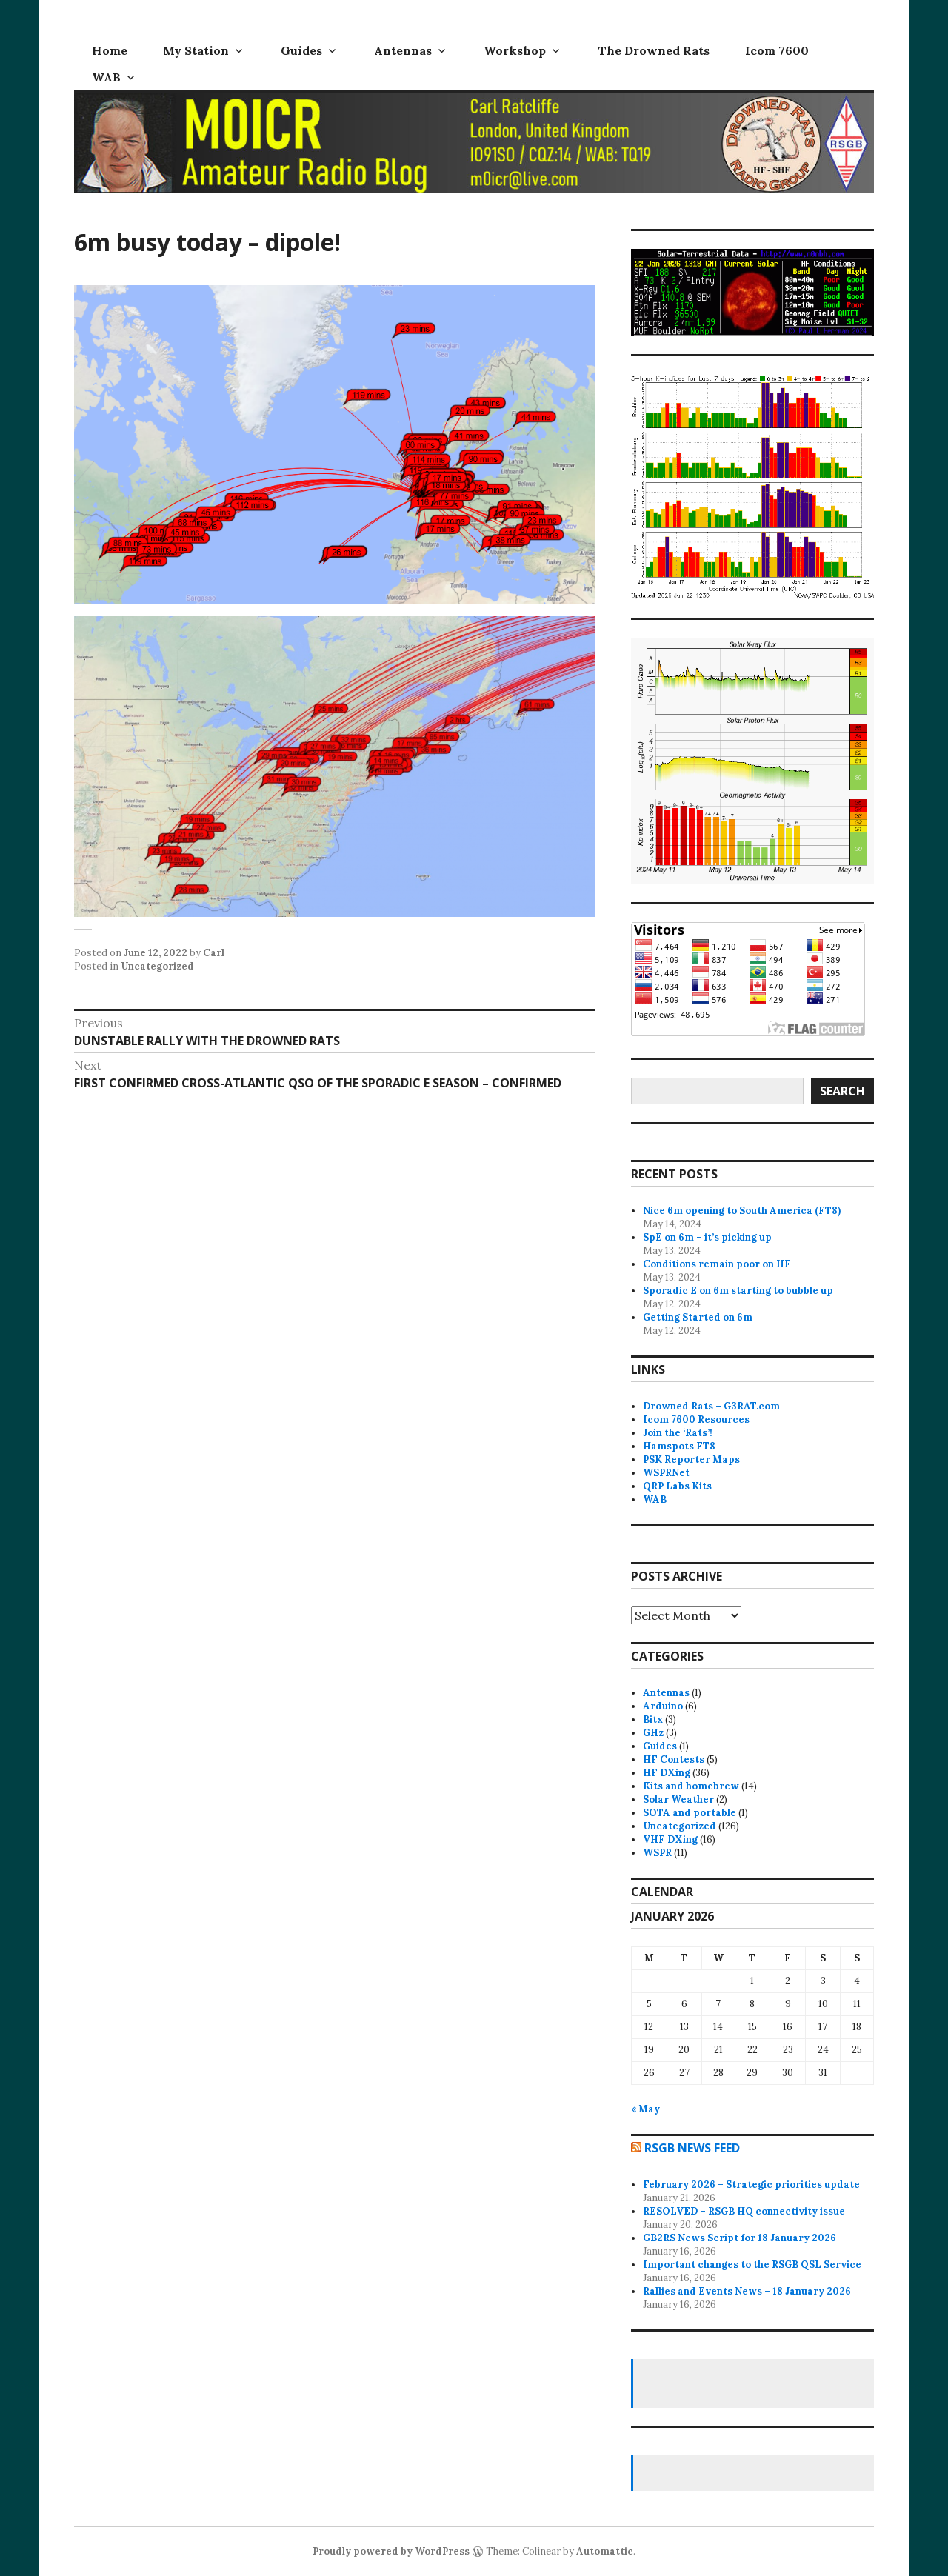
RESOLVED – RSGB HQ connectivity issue (744, 2211)
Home (109, 50)
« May (645, 2109)
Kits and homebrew (691, 1786)
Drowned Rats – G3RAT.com (711, 1406)
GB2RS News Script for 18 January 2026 (739, 2238)
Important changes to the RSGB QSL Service (752, 2264)
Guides (301, 50)
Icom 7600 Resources (696, 1419)
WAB (106, 77)
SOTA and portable (689, 1812)
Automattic (604, 2551)
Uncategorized (157, 966)
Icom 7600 (777, 50)
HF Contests (673, 1759)
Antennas (403, 50)
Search (842, 1091)
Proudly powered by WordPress (391, 2551)
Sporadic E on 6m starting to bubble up (738, 1290)
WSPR (657, 1852)
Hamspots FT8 (679, 1446)
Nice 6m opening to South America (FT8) (742, 1210)
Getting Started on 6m (697, 1317)
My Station (196, 50)
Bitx (653, 1719)
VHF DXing (670, 1839)
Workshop (515, 50)
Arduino (663, 1706)
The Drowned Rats (654, 50)
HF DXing (666, 1772)
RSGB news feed (692, 2148)
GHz (653, 1732)
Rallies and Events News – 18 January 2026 (747, 2291)
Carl (213, 953)
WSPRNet (666, 1472)
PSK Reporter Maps (691, 1459)
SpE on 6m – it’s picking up (707, 1237)
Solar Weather (678, 1799)
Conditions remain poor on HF (717, 1264)
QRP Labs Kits (677, 1486)
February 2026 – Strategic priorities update (751, 2184)
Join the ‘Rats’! (677, 1433)
